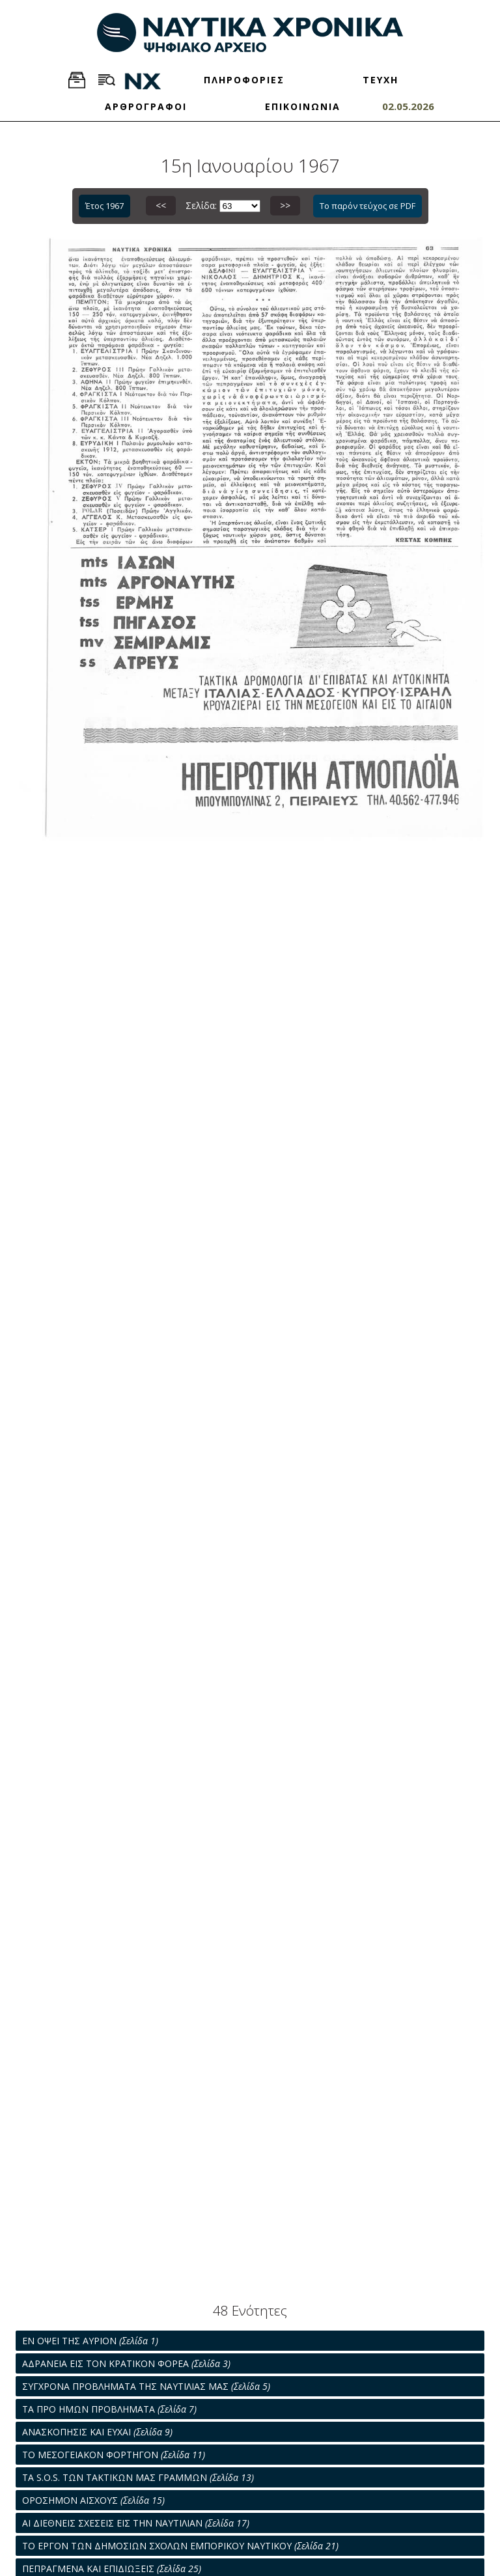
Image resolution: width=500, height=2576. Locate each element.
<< (161, 205)
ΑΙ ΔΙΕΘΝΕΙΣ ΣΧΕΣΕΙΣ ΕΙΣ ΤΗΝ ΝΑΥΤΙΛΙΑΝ (135, 2523)
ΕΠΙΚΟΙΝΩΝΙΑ (302, 106)
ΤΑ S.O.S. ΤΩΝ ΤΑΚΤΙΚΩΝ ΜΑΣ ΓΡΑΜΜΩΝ (138, 2477)
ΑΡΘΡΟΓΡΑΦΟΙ (146, 106)
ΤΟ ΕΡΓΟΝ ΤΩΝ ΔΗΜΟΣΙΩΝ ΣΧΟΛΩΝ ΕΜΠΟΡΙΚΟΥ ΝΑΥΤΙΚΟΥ (180, 2546)
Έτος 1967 (104, 206)
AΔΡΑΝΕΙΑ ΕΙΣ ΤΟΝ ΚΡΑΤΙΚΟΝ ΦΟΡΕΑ (126, 2363)
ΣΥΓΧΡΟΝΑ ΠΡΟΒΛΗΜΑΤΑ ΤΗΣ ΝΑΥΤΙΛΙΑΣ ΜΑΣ (146, 2386)
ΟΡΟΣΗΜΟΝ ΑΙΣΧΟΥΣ (93, 2500)
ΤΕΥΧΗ (380, 80)
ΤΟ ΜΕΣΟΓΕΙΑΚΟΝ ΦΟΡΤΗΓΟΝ (113, 2454)
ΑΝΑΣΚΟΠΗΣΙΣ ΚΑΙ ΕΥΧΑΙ (97, 2432)
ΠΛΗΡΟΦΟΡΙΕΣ (244, 80)
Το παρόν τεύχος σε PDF (367, 206)
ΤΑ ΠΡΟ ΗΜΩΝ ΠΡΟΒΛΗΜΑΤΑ (109, 2409)
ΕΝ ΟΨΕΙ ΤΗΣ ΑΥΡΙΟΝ (90, 2340)
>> (285, 205)
